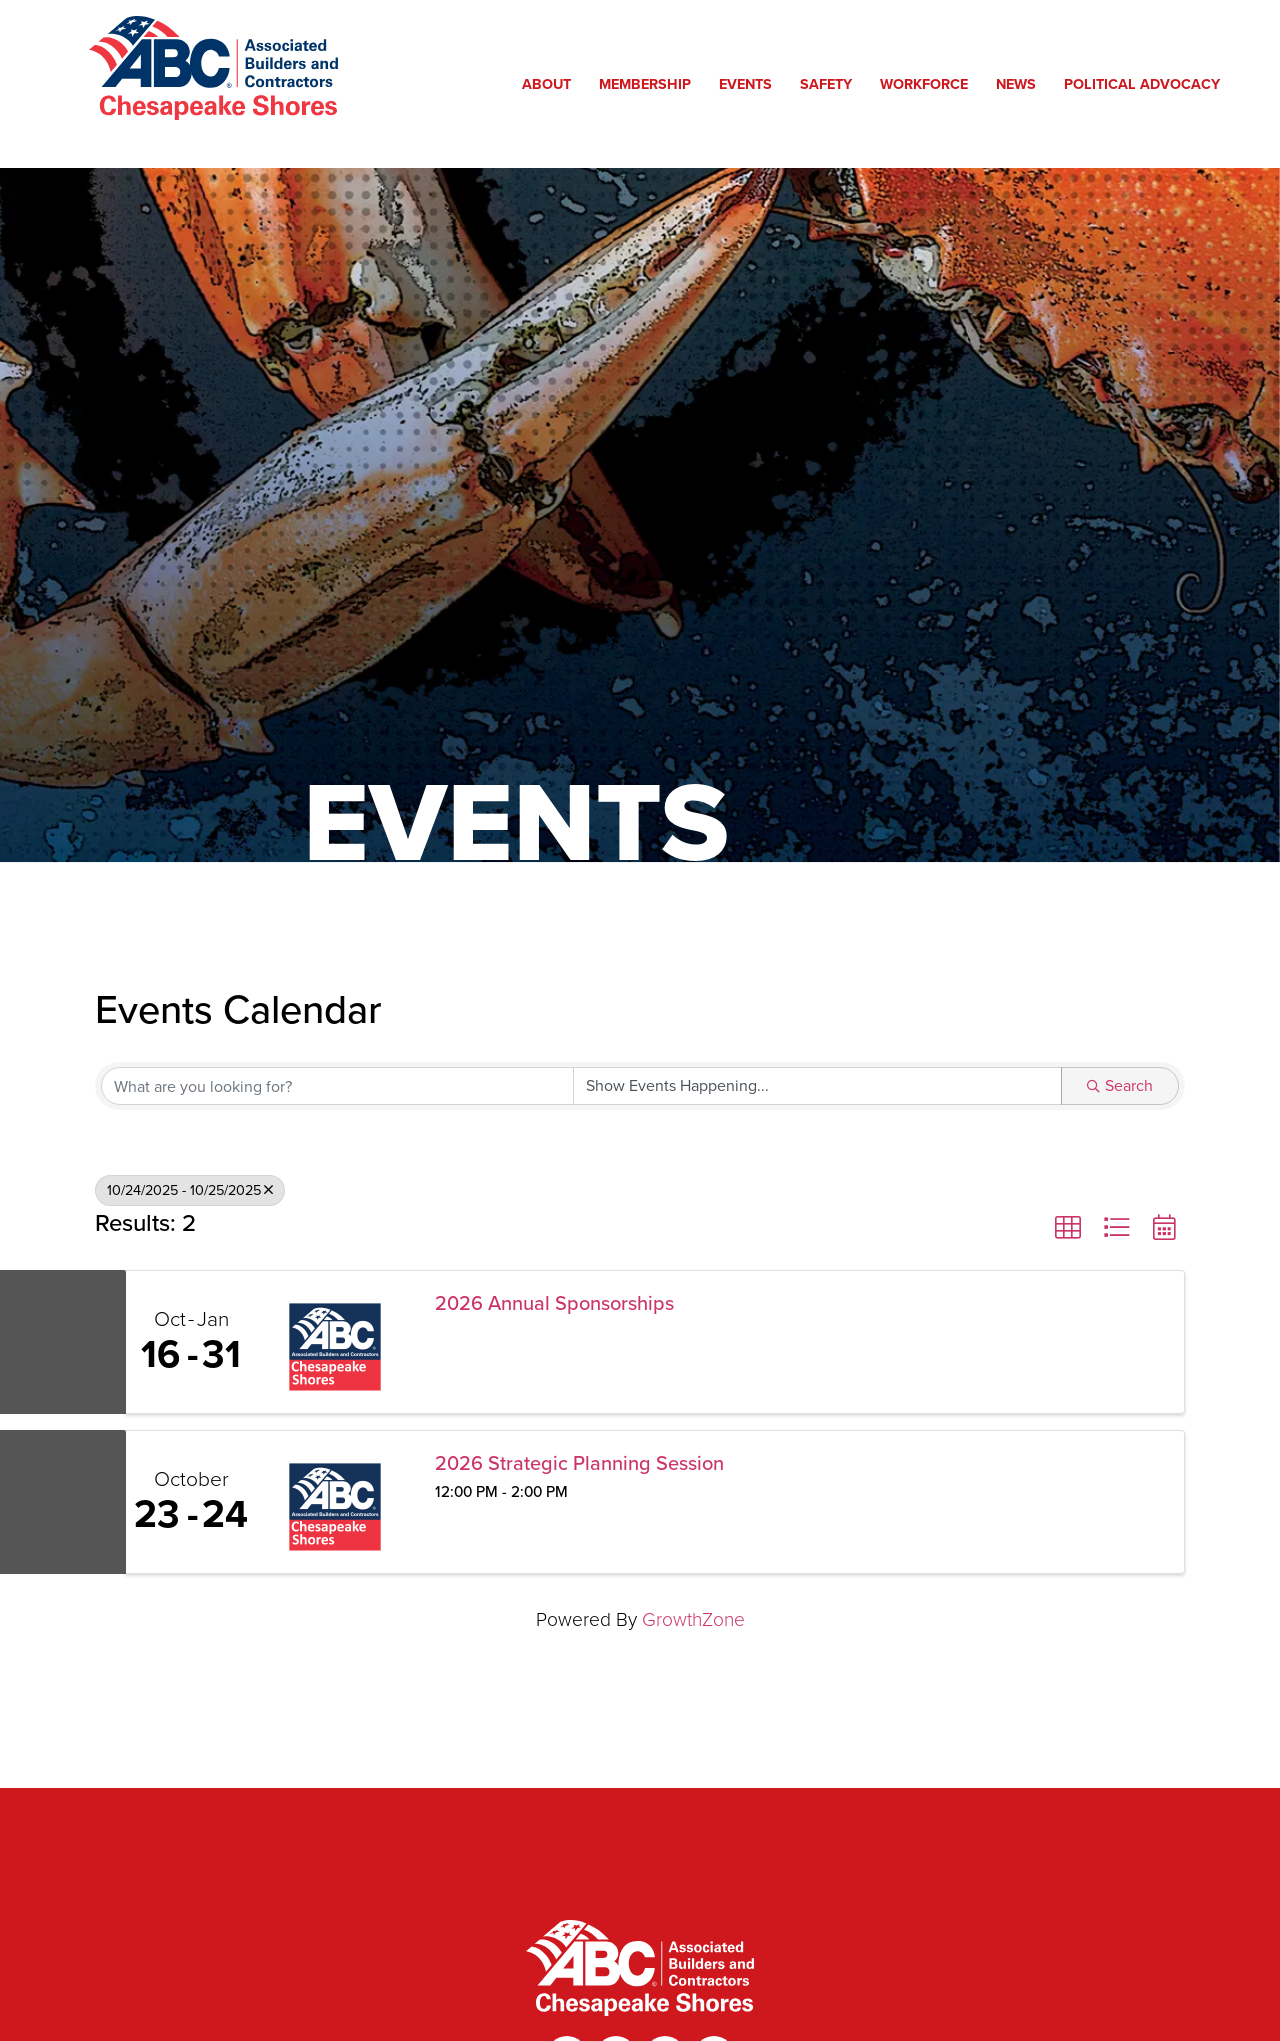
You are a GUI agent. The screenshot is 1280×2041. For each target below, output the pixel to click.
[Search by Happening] (817, 1086)
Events (750, 83)
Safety (831, 83)
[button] (1068, 1228)
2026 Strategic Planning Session (579, 1463)
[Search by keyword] (337, 1086)
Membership (650, 83)
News (1021, 83)
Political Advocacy (1147, 83)
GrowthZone (693, 1619)
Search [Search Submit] (1120, 1085)
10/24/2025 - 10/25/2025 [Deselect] (190, 1190)
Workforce (929, 83)
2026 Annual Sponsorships (554, 1303)
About (551, 83)
